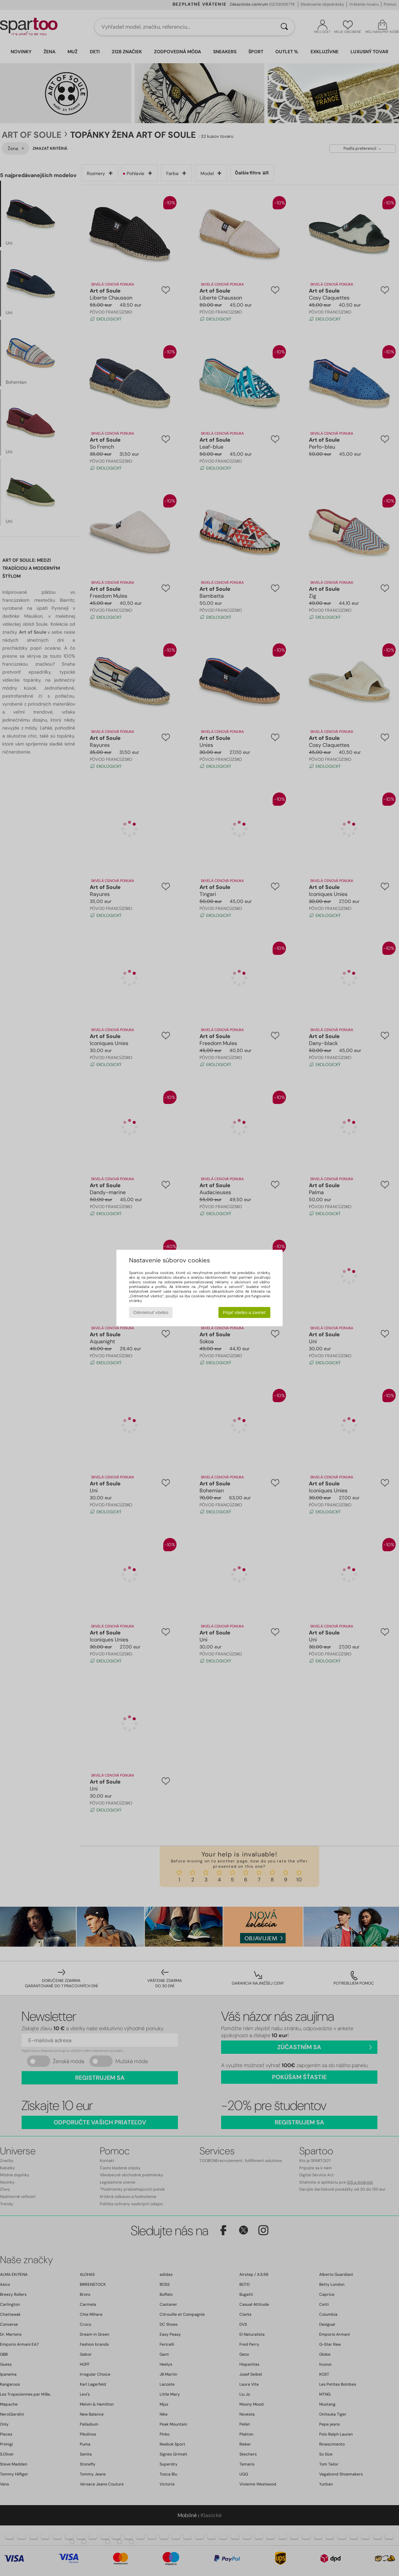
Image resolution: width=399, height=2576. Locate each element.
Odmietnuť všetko (150, 1312)
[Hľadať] (284, 27)
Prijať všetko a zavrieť (244, 1312)
